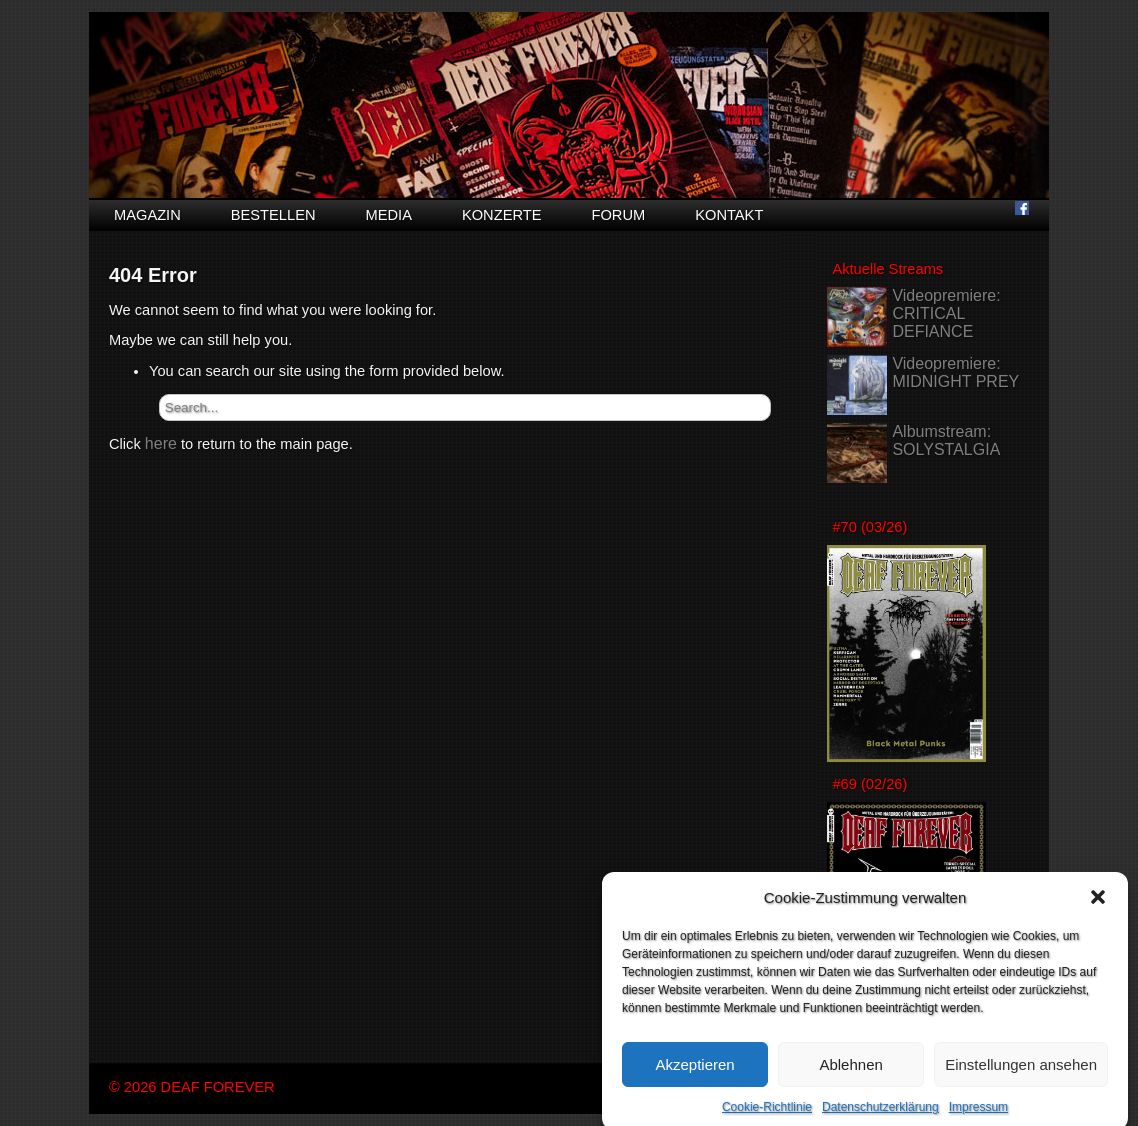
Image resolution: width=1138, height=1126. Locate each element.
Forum (618, 215)
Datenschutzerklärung (880, 1117)
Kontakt (729, 215)
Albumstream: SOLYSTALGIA (946, 440)
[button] (1098, 907)
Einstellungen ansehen (1021, 1073)
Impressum (978, 1117)
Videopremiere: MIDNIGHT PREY (955, 372)
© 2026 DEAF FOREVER (192, 1087)
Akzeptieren (694, 1073)
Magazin (147, 215)
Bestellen (273, 215)
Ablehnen (850, 1073)
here (161, 443)
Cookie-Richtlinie (767, 1117)
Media (389, 215)
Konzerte (502, 215)
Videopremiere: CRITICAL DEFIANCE (946, 313)
